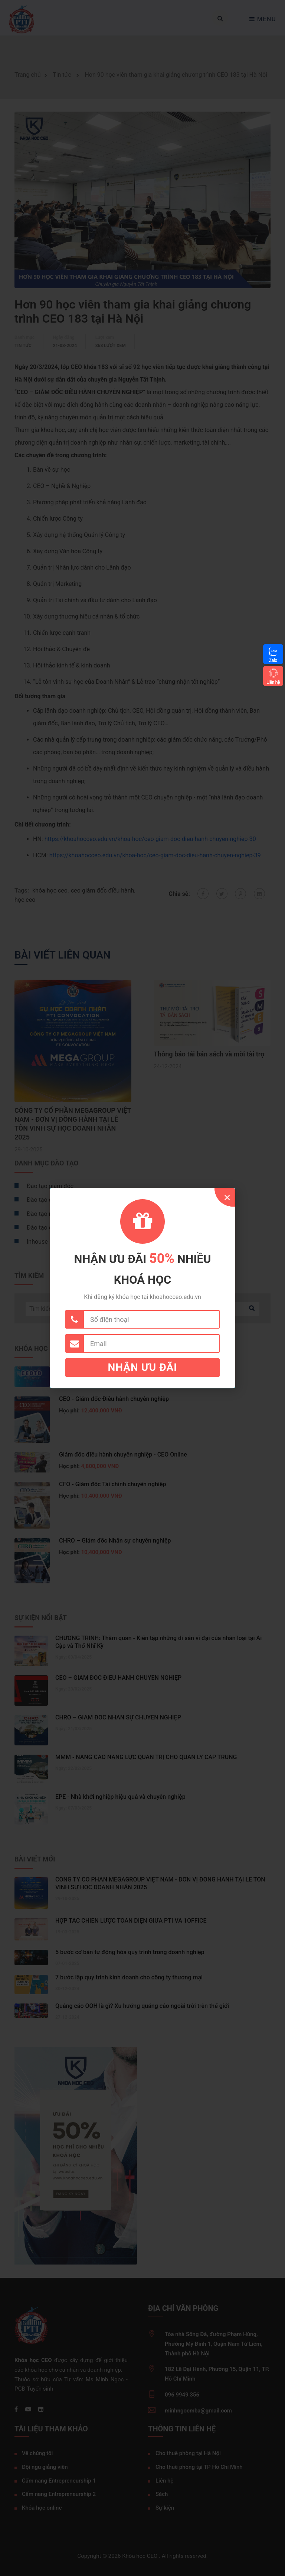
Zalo (273, 660)
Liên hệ (273, 682)
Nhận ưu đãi (142, 1367)
